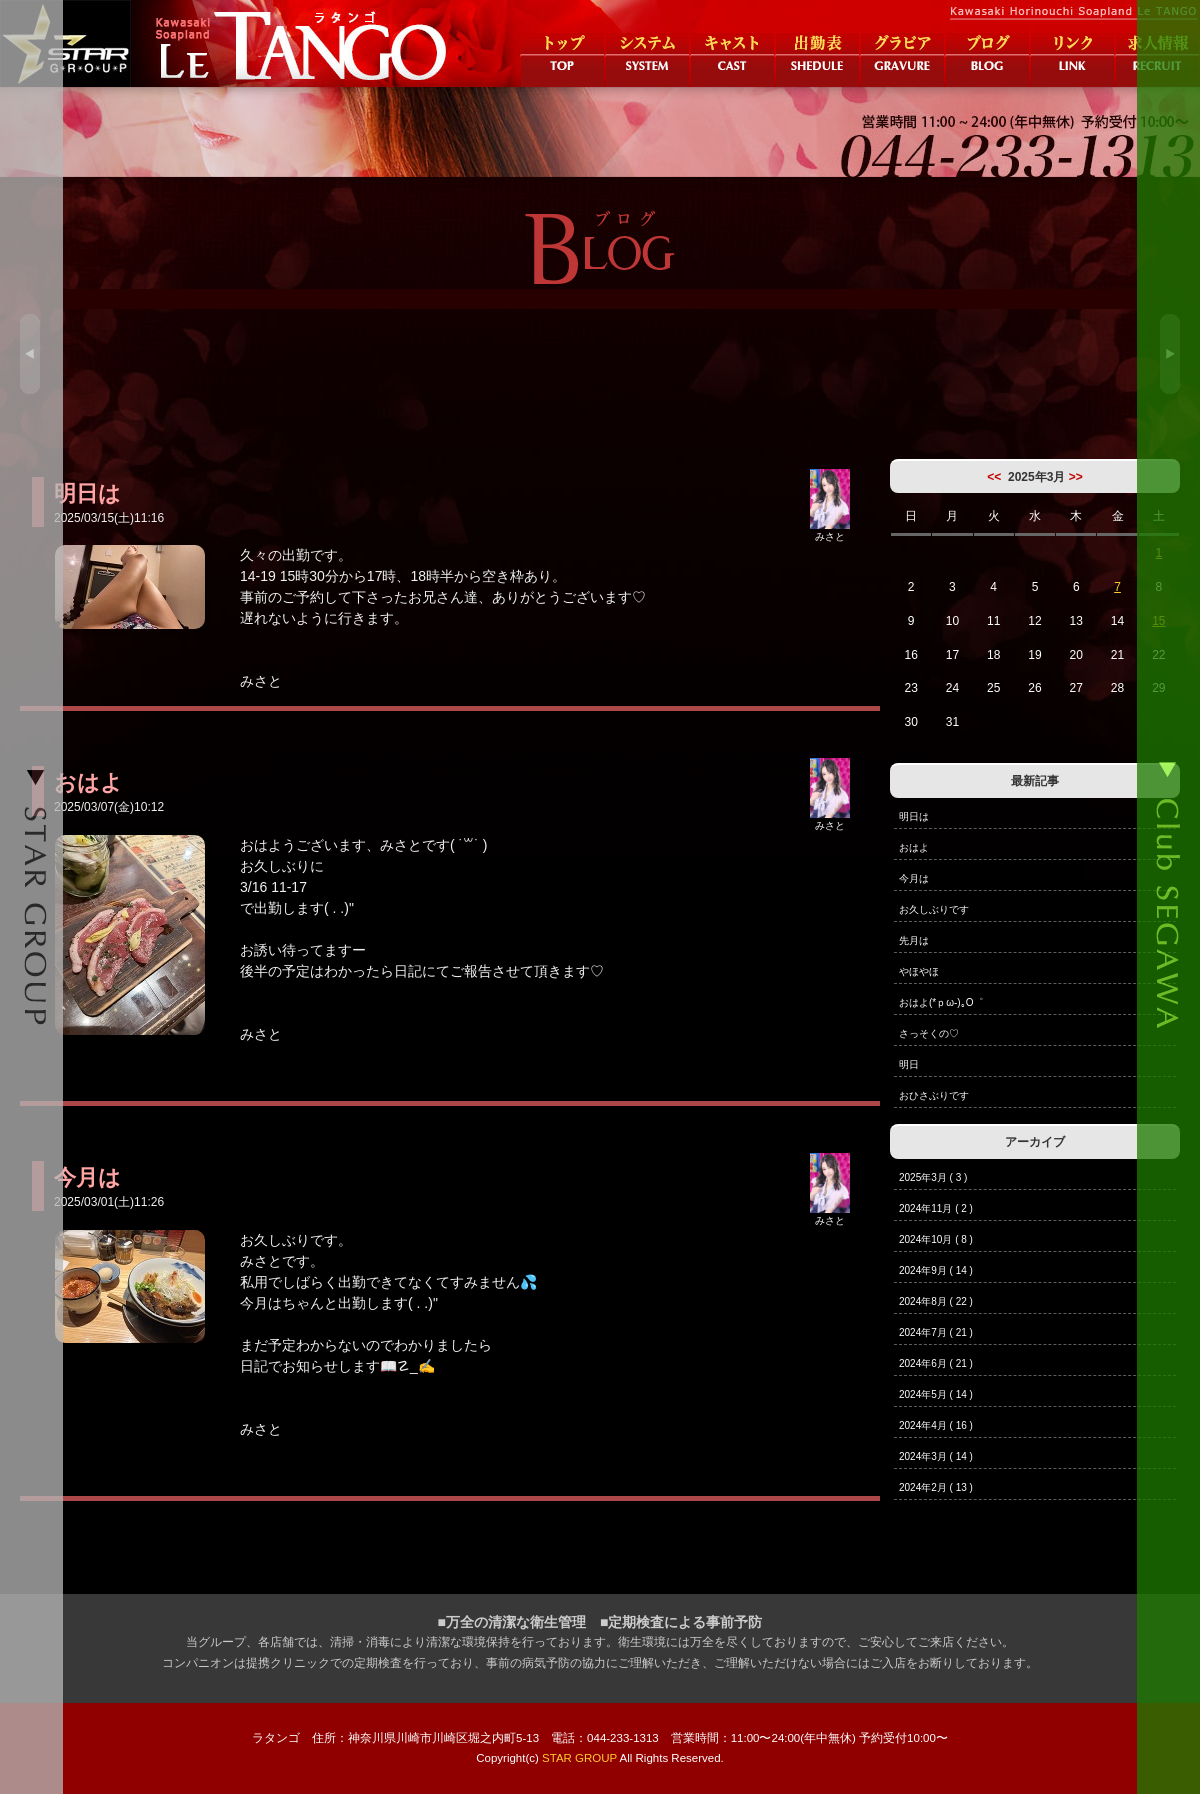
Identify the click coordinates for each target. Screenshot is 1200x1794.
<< (994, 477)
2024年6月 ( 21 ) (936, 1363)
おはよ (914, 847)
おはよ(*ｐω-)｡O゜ (941, 1002)
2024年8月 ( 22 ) (936, 1301)
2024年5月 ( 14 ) (936, 1394)
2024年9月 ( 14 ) (936, 1270)
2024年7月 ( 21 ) (936, 1332)
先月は (914, 940)
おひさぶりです (934, 1095)
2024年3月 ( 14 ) (936, 1456)
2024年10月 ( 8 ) (936, 1239)
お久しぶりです (934, 909)
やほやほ (919, 971)
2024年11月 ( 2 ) (936, 1208)
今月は (914, 878)
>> (1076, 477)
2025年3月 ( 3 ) (933, 1177)
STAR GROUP (579, 1758)
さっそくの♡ (929, 1033)
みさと (830, 531)
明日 (909, 1064)
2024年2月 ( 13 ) (936, 1487)
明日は (914, 816)
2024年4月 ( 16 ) (936, 1425)
